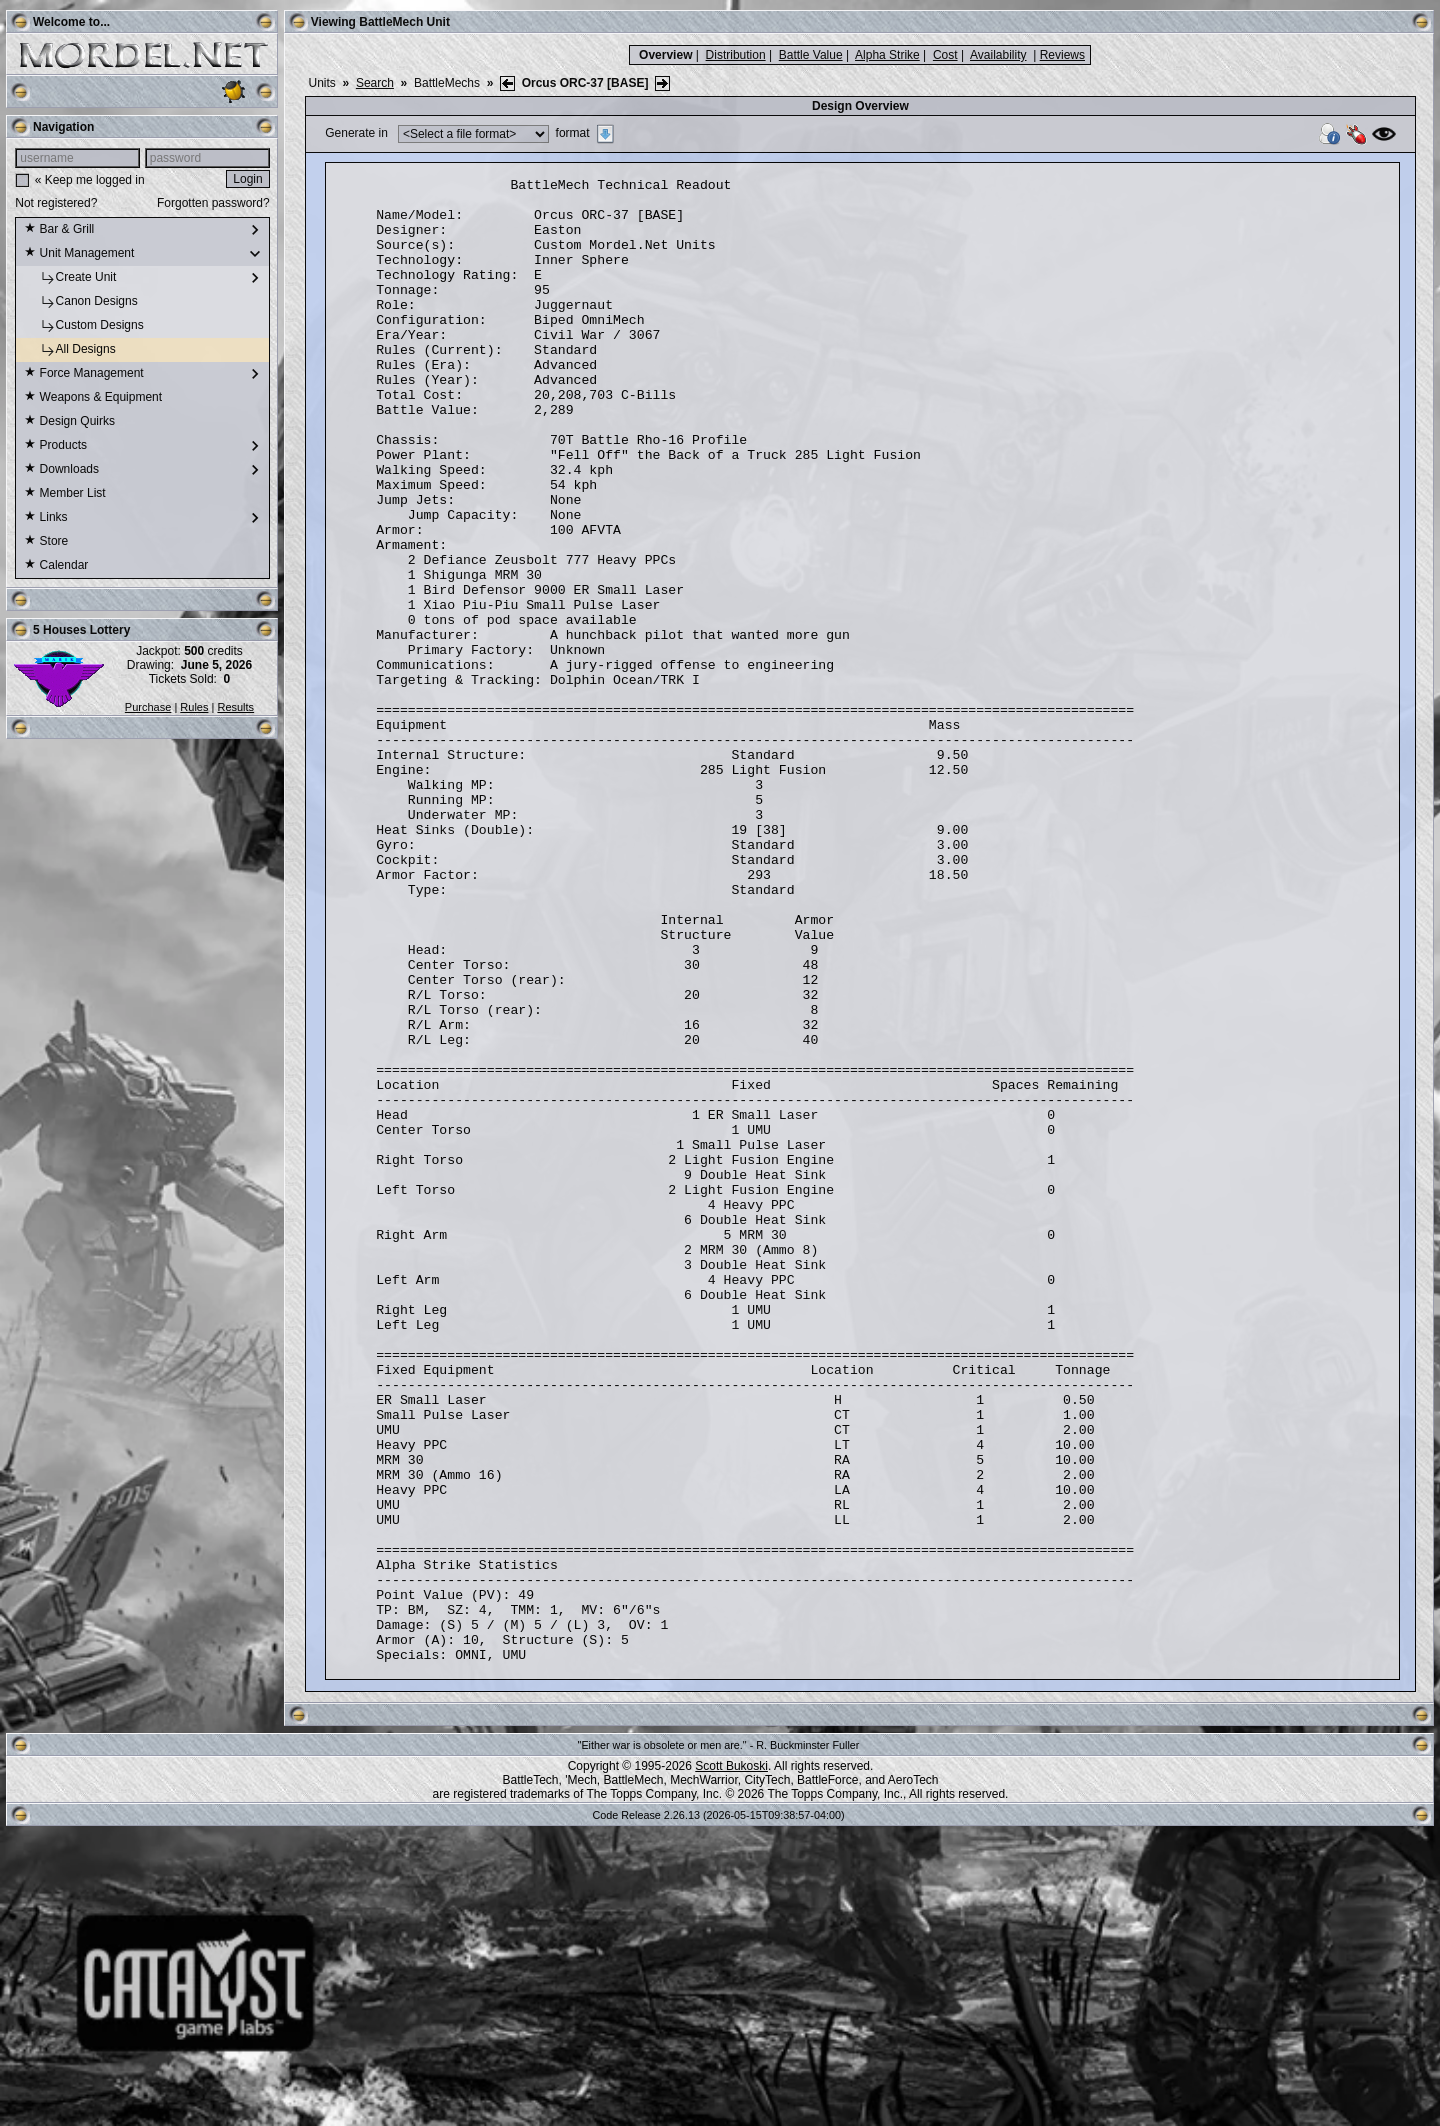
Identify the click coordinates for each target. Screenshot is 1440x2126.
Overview (665, 55)
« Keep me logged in (90, 180)
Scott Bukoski (731, 2063)
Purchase (148, 707)
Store (46, 542)
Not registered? (56, 203)
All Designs (69, 350)
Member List (64, 494)
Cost (945, 55)
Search (375, 83)
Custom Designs (83, 326)
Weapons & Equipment (93, 398)
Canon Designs (80, 302)
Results (235, 707)
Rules (194, 707)
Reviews (1062, 55)
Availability (998, 55)
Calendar (56, 566)
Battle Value (811, 55)
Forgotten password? (213, 203)
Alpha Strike (887, 55)
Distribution (736, 55)
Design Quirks (69, 422)
